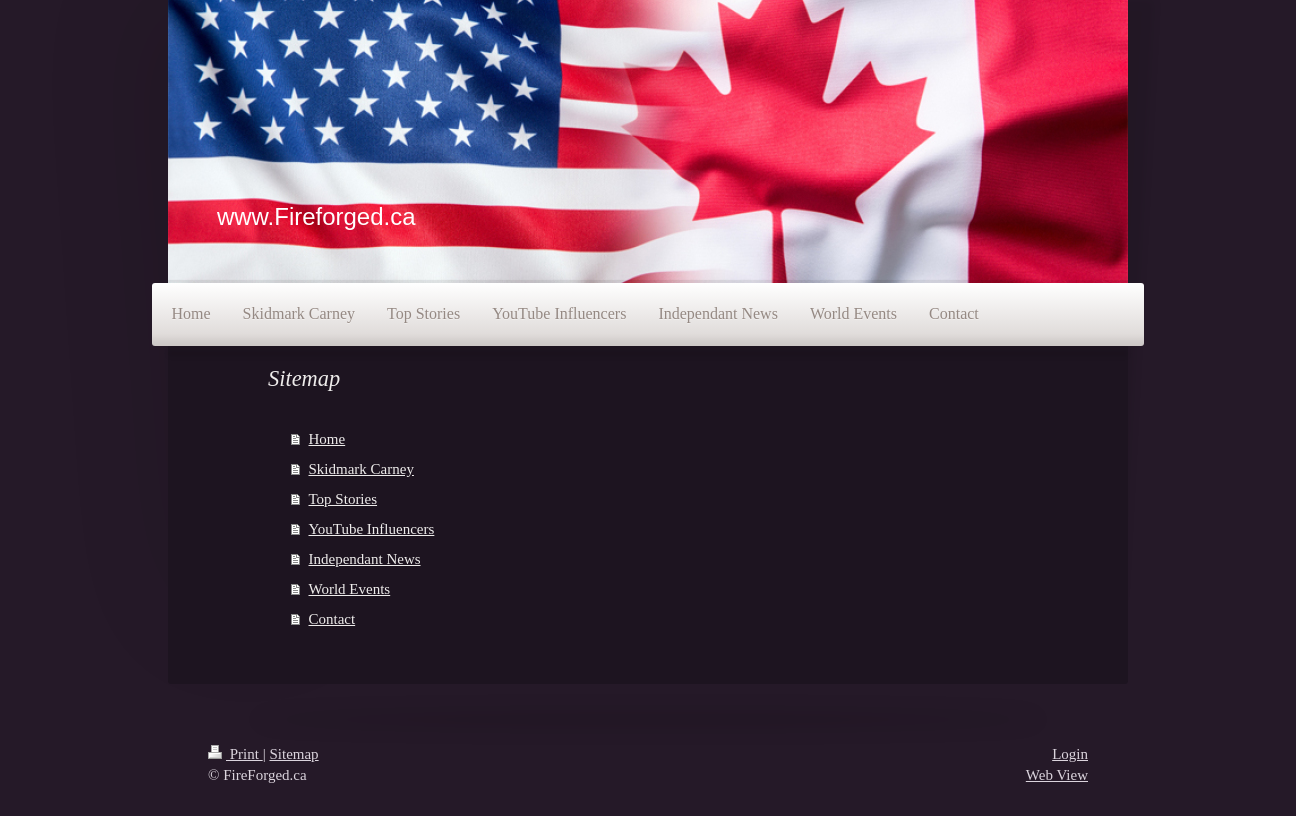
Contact (332, 619)
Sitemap (293, 754)
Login (1070, 754)
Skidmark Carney (361, 469)
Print (235, 754)
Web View (1057, 775)
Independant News (365, 559)
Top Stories (343, 499)
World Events (350, 589)
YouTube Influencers (372, 529)
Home (327, 439)
